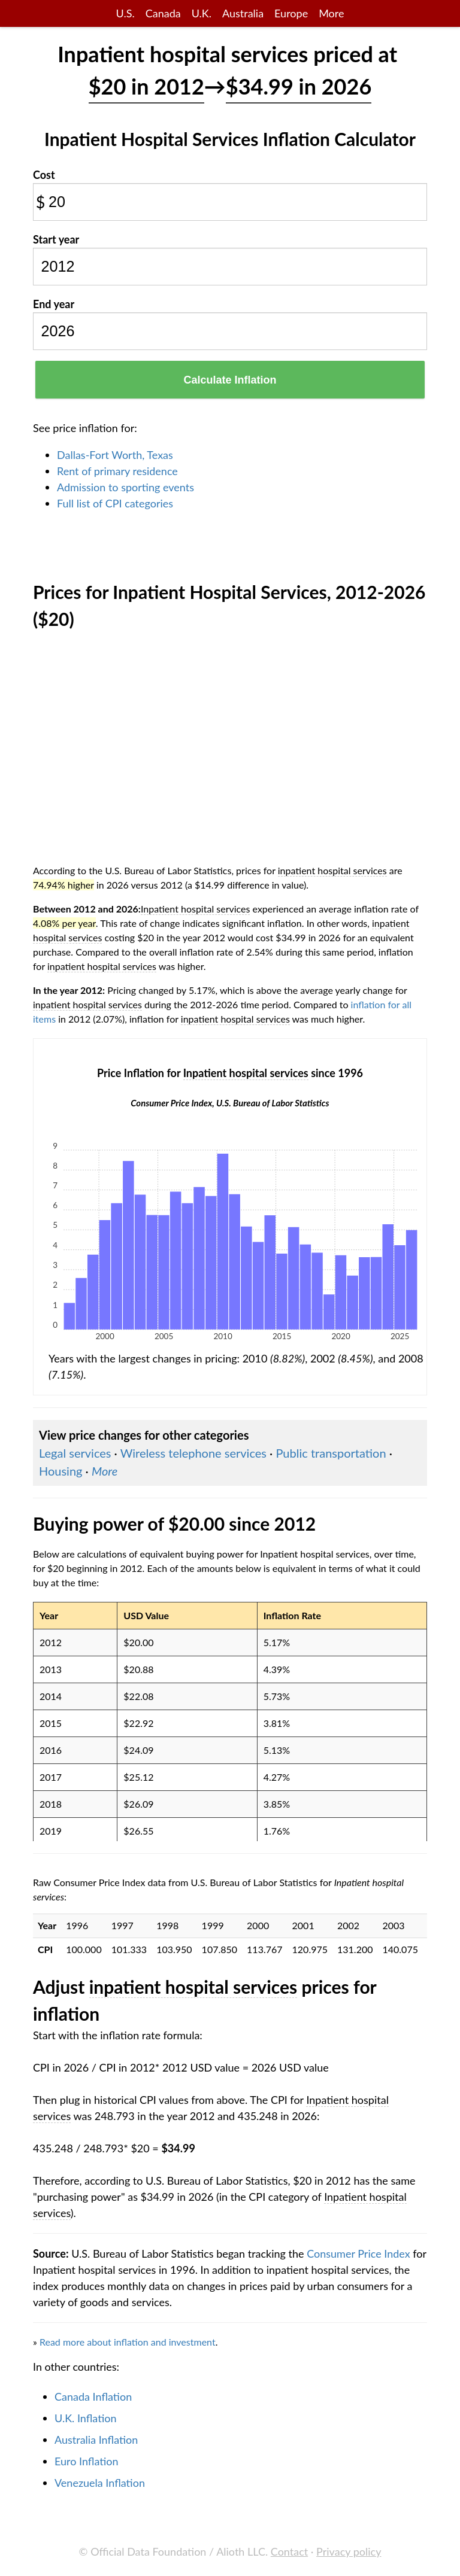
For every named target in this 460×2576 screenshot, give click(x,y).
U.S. (125, 13)
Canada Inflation (93, 2396)
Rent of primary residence (117, 471)
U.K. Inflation (86, 2418)
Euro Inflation (87, 2461)
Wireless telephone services (193, 1453)
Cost (44, 174)
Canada (163, 13)
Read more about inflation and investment (128, 2341)
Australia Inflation (96, 2439)
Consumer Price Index (358, 2253)
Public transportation (331, 1453)
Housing (60, 1471)
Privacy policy (348, 2551)
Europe (291, 13)
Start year (56, 239)
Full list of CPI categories (115, 503)
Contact (289, 2551)
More (331, 13)
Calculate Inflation (229, 380)
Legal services (75, 1453)
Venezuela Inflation (100, 2482)
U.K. (201, 13)
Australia (243, 13)
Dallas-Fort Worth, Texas (115, 454)
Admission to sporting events (125, 487)
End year (53, 304)
